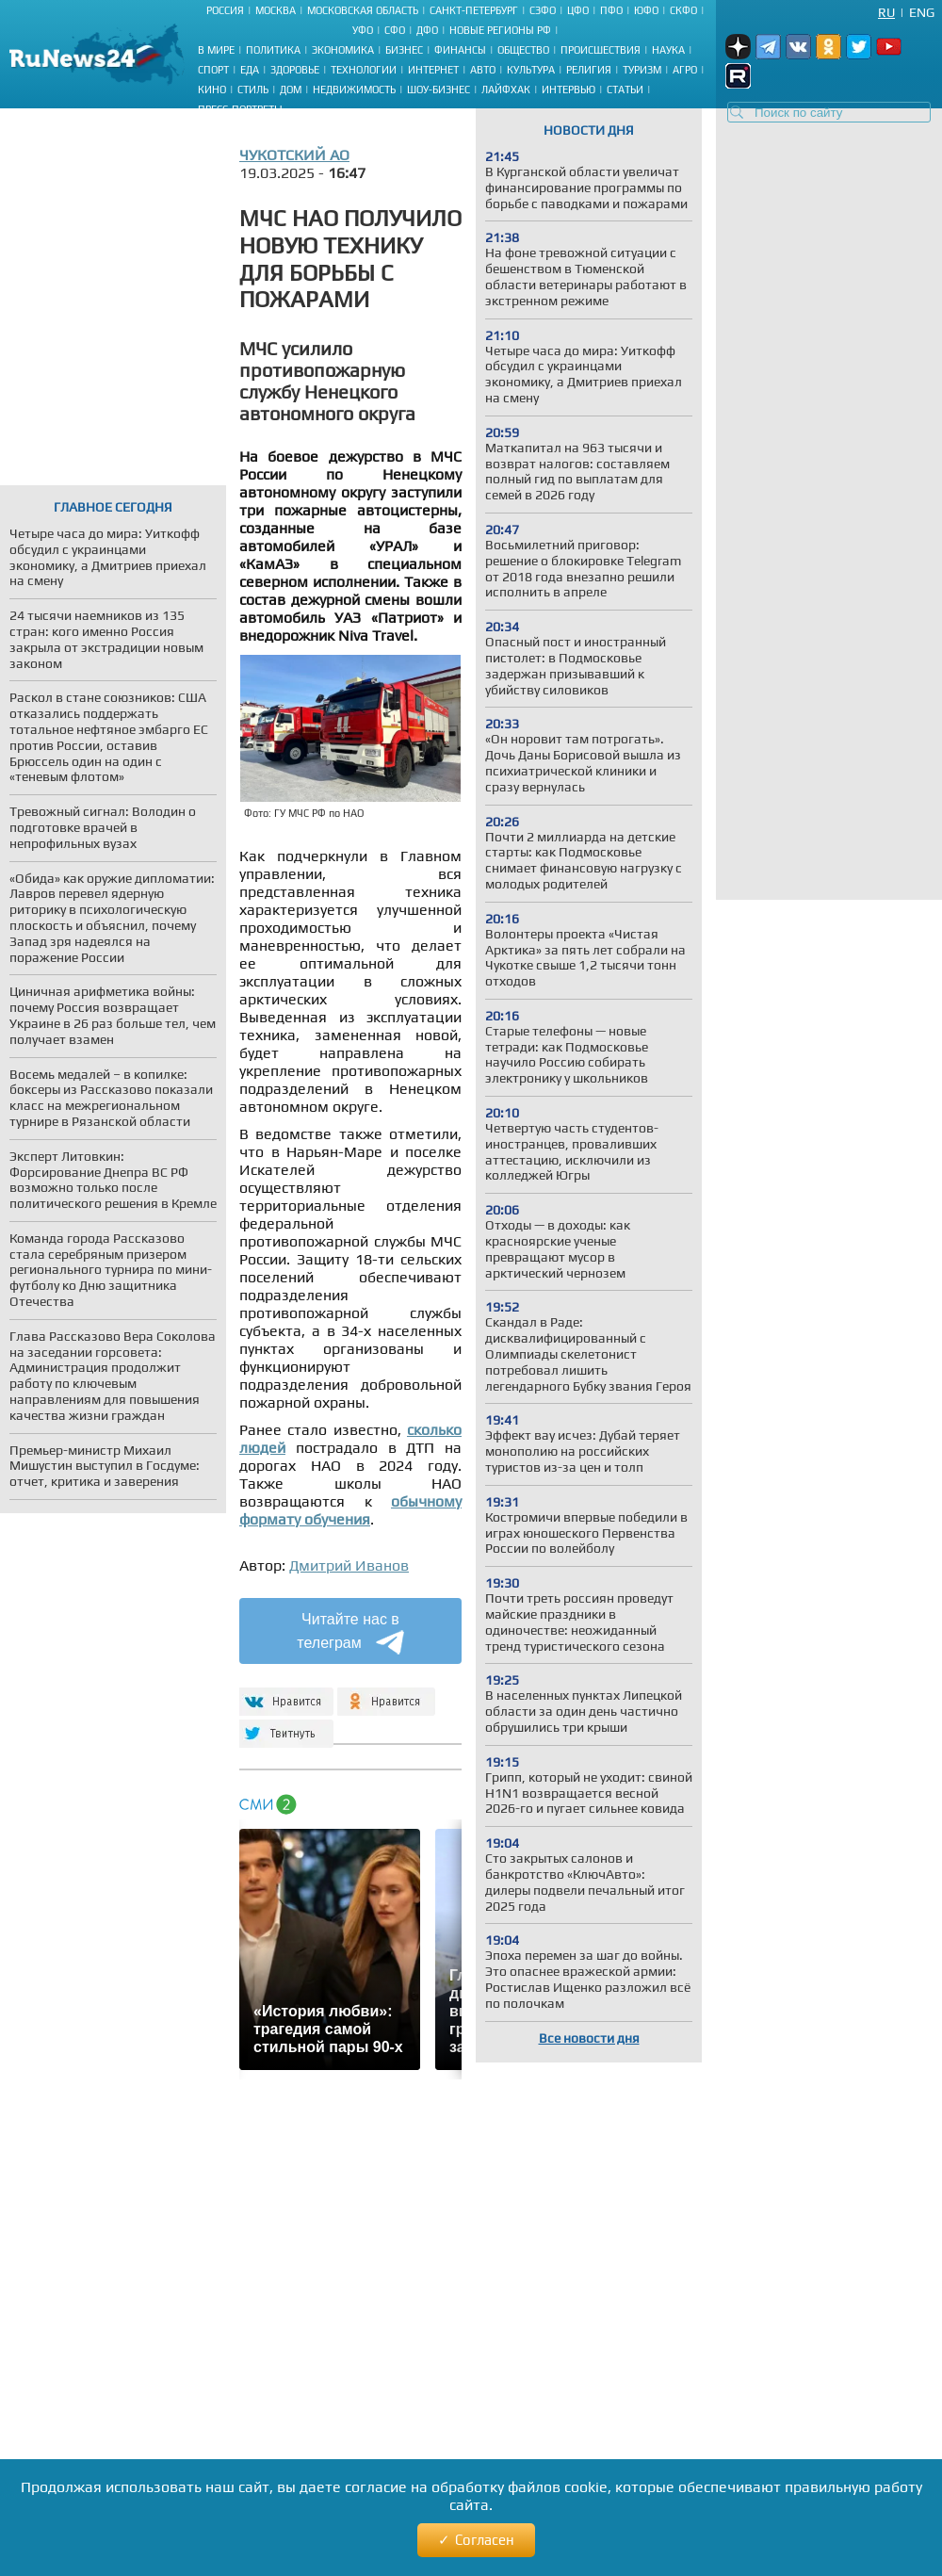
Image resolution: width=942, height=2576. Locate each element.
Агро (685, 69)
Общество (523, 50)
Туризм (642, 69)
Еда (249, 69)
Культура (531, 69)
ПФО (611, 10)
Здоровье (294, 69)
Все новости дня (589, 2038)
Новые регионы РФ (500, 30)
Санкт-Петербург (474, 10)
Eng (921, 12)
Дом (290, 89)
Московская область (362, 10)
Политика (273, 50)
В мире (216, 50)
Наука (668, 50)
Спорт (213, 69)
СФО (394, 30)
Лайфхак (505, 89)
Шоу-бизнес (438, 89)
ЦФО (578, 10)
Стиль (252, 89)
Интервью (568, 89)
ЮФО (646, 10)
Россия (225, 10)
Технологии (364, 69)
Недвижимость (354, 89)
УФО (362, 30)
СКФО (683, 10)
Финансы (460, 50)
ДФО (427, 30)
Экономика (343, 50)
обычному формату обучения (350, 1510)
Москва (275, 10)
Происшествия (600, 50)
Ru (886, 12)
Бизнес (404, 50)
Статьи (625, 89)
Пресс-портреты (240, 109)
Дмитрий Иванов (349, 1565)
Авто (482, 69)
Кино (212, 89)
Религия (588, 69)
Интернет (433, 69)
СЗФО (542, 10)
